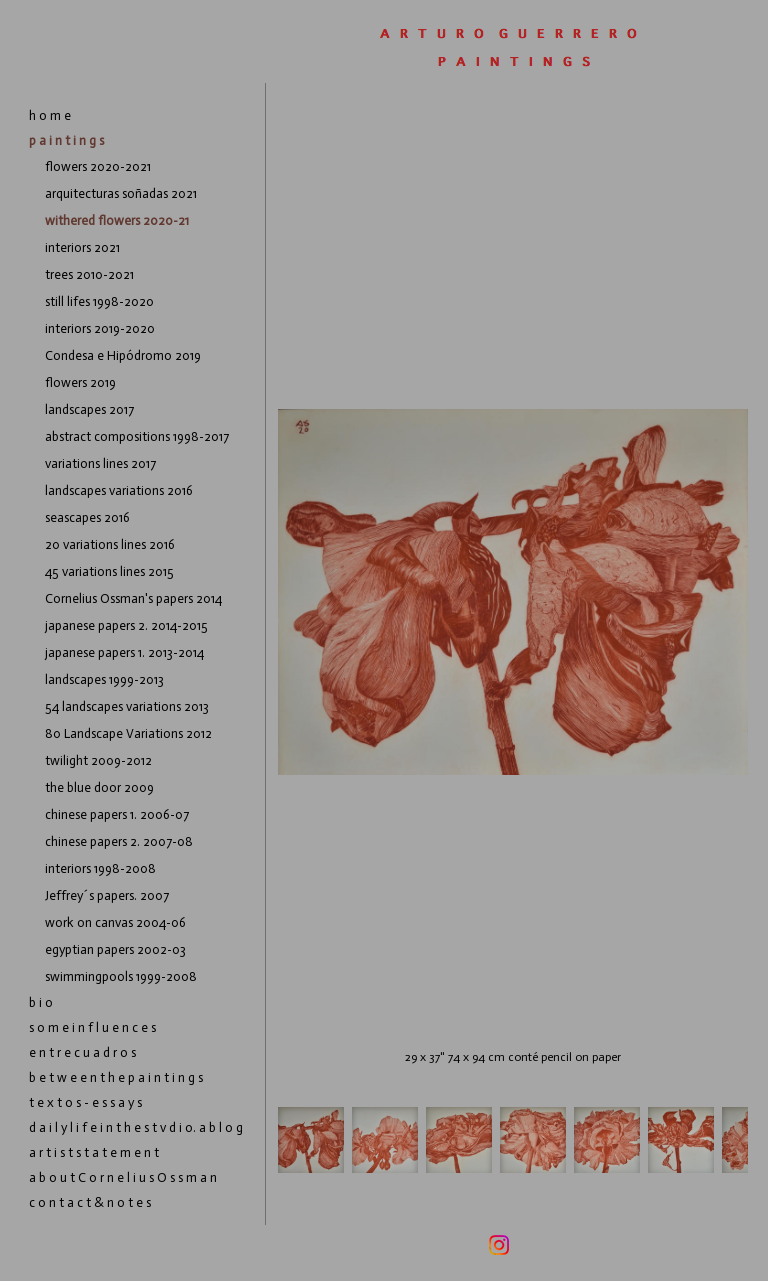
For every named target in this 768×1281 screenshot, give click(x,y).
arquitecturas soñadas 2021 (121, 193)
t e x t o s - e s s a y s (85, 1102)
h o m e (50, 115)
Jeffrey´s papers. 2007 (107, 895)
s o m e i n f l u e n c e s (92, 1027)
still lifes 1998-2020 (99, 301)
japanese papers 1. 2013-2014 (124, 652)
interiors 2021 (82, 247)
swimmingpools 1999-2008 (121, 976)
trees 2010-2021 (89, 274)
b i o (41, 1002)
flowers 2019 (80, 382)
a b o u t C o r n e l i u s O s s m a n (123, 1177)
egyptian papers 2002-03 (115, 949)
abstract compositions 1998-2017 (137, 436)
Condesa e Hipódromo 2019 (123, 355)
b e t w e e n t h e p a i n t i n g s (116, 1077)
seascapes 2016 (87, 517)
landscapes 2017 (89, 409)
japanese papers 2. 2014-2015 (126, 625)
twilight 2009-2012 (98, 760)
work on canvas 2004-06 (115, 922)
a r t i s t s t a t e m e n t (94, 1152)
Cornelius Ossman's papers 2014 (133, 598)
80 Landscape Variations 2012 (128, 733)
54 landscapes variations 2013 (127, 706)
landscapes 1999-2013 (104, 679)
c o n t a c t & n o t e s (90, 1202)
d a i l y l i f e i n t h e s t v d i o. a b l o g (136, 1127)
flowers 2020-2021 (98, 166)
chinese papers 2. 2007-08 (119, 841)
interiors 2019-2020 (100, 328)
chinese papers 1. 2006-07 (117, 814)
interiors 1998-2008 (100, 868)
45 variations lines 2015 (109, 571)
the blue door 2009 (99, 787)
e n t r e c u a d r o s (82, 1052)
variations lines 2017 (100, 463)
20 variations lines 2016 (110, 544)
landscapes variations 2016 (119, 490)
